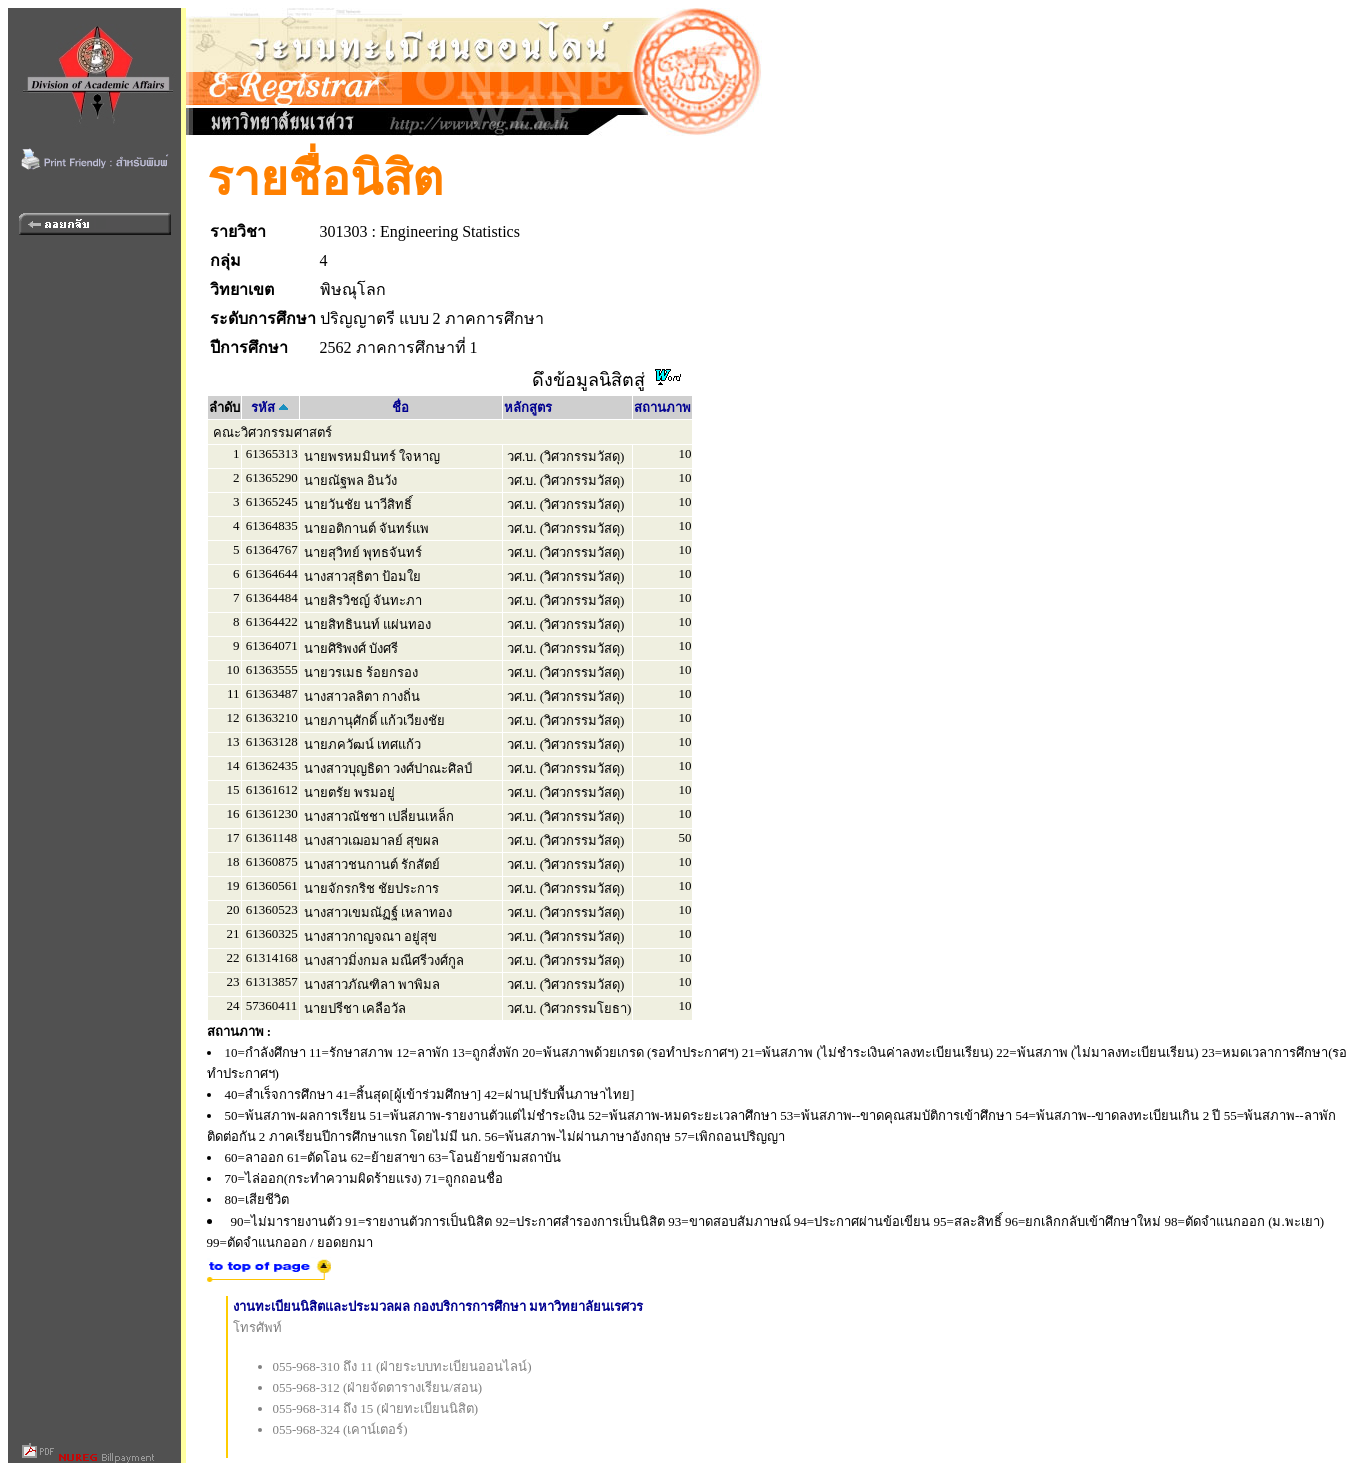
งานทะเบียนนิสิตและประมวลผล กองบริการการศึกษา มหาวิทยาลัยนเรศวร (438, 1306)
